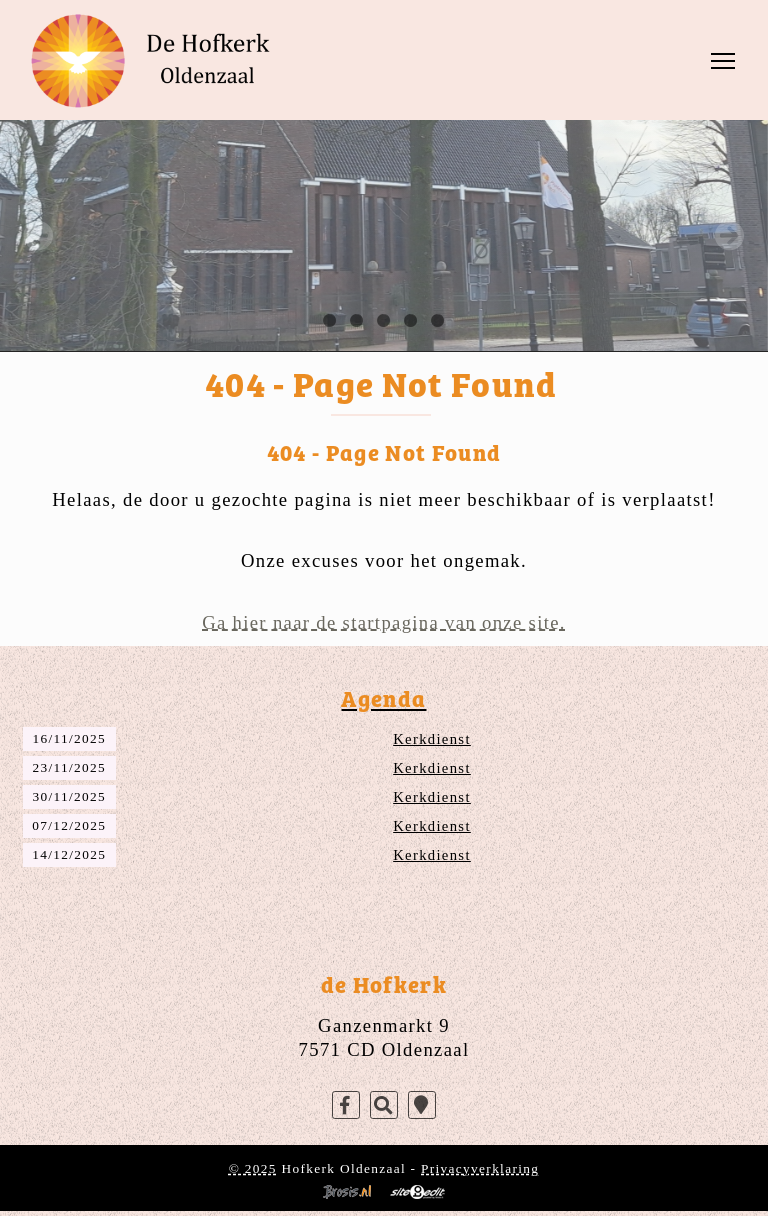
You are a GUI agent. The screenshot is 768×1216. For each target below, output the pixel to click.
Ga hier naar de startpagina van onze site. (384, 622)
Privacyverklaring (480, 1168)
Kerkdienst (432, 739)
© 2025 (253, 1168)
